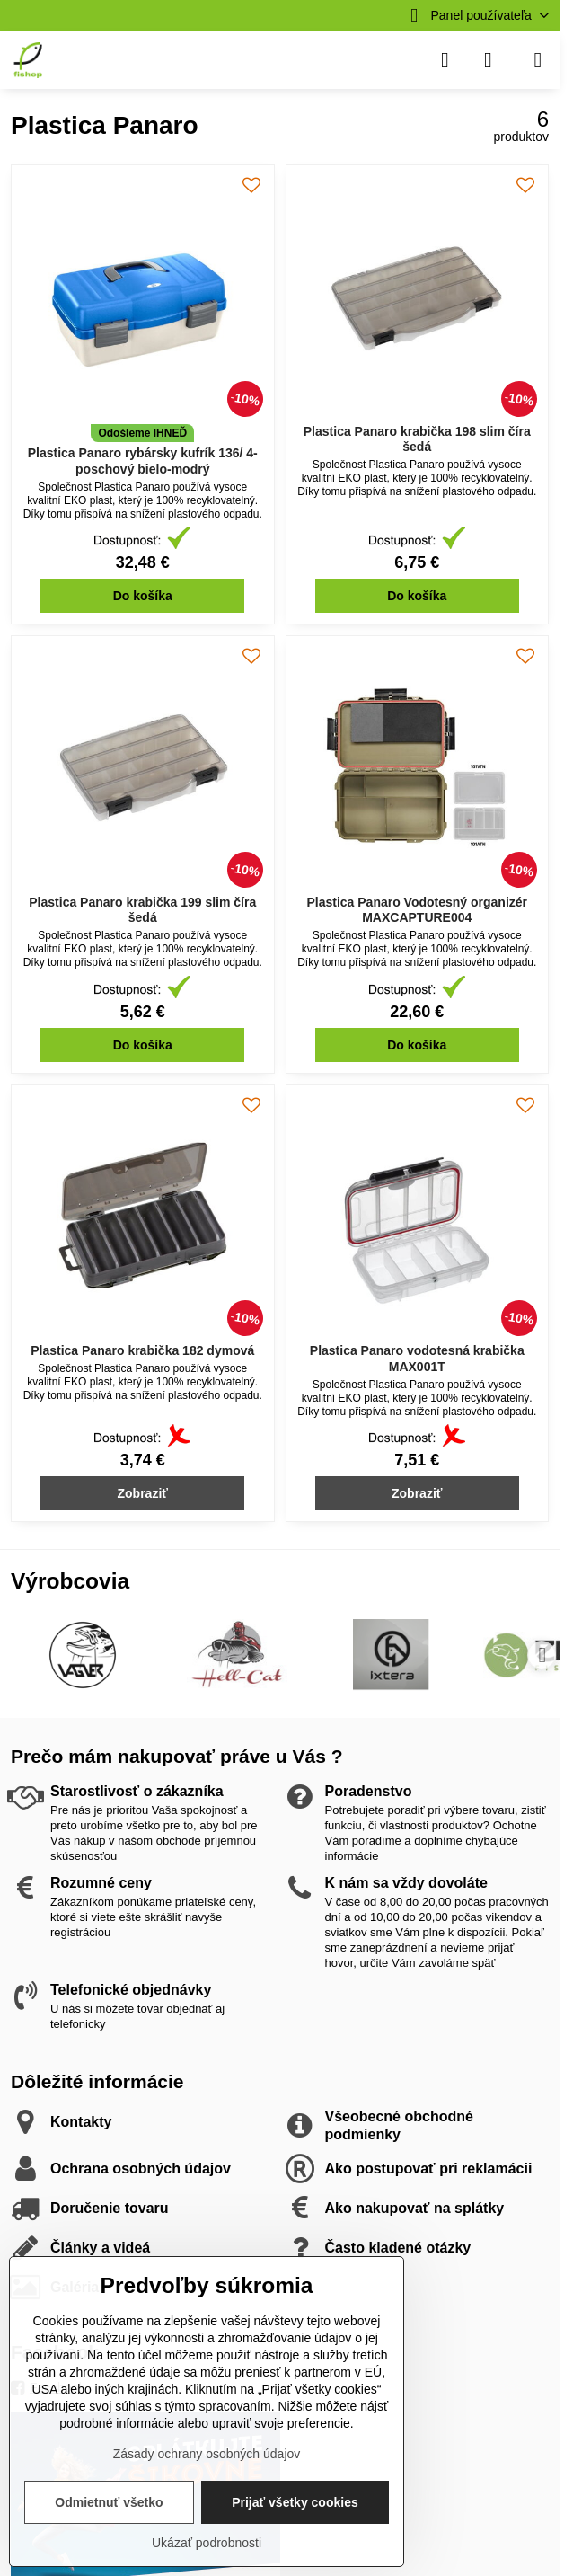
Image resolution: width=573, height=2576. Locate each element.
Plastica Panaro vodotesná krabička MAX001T (417, 1358)
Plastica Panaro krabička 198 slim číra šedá (417, 439)
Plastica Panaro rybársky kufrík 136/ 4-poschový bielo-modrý (143, 461)
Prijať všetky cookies (295, 2502)
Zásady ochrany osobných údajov (207, 2454)
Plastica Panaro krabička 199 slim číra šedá (142, 910)
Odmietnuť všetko (109, 2502)
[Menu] (538, 60)
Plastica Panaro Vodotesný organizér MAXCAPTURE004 (416, 910)
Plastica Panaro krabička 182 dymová (142, 1350)
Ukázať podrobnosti (206, 2543)
